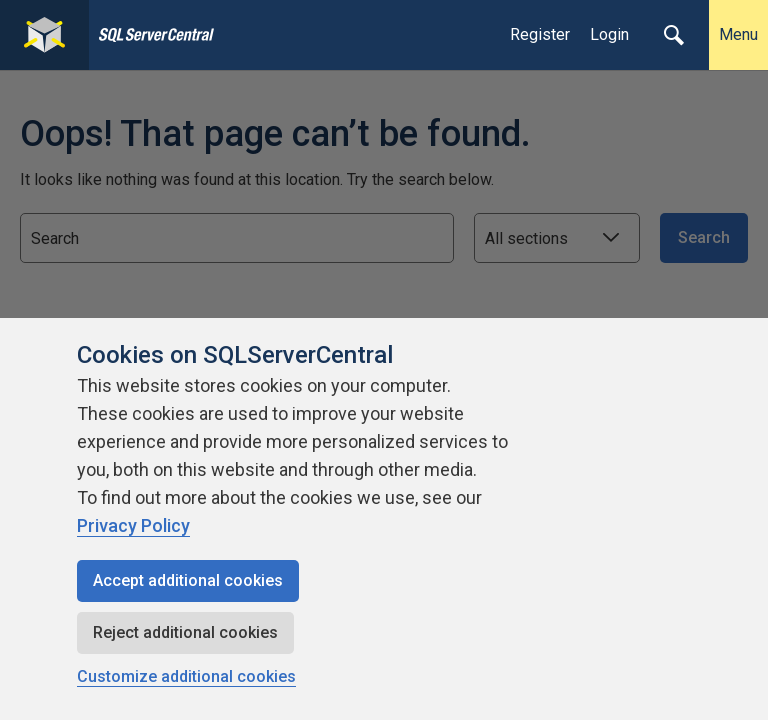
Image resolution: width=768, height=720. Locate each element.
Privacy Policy (133, 525)
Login (609, 34)
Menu (738, 34)
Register (540, 34)
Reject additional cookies (185, 632)
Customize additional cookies (186, 676)
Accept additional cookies (188, 580)
